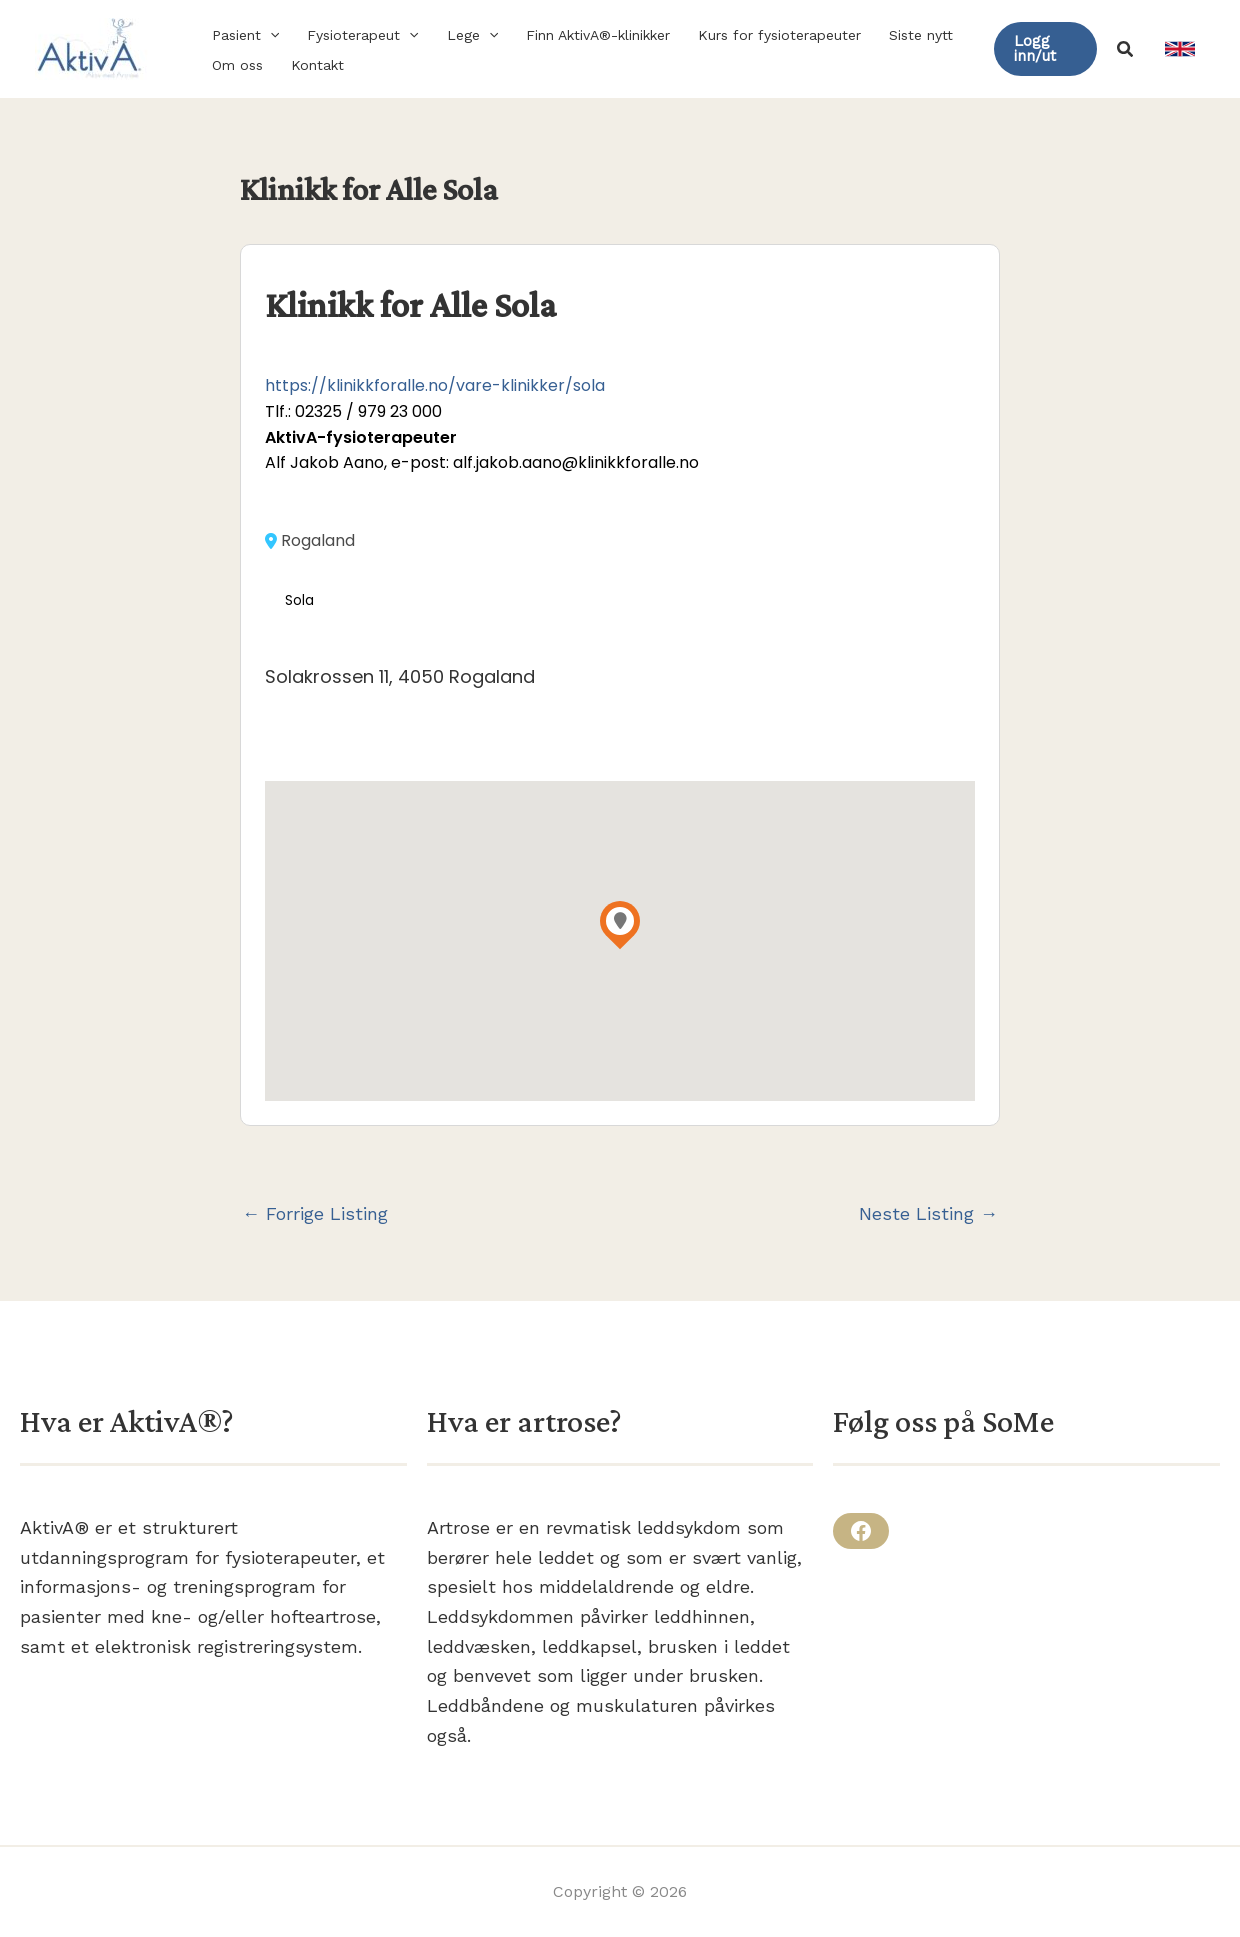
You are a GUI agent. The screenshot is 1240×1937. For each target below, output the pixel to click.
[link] (1180, 49)
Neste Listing (928, 1214)
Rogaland (310, 541)
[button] (270, 35)
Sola (299, 600)
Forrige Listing (315, 1214)
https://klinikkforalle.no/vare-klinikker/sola (435, 385)
